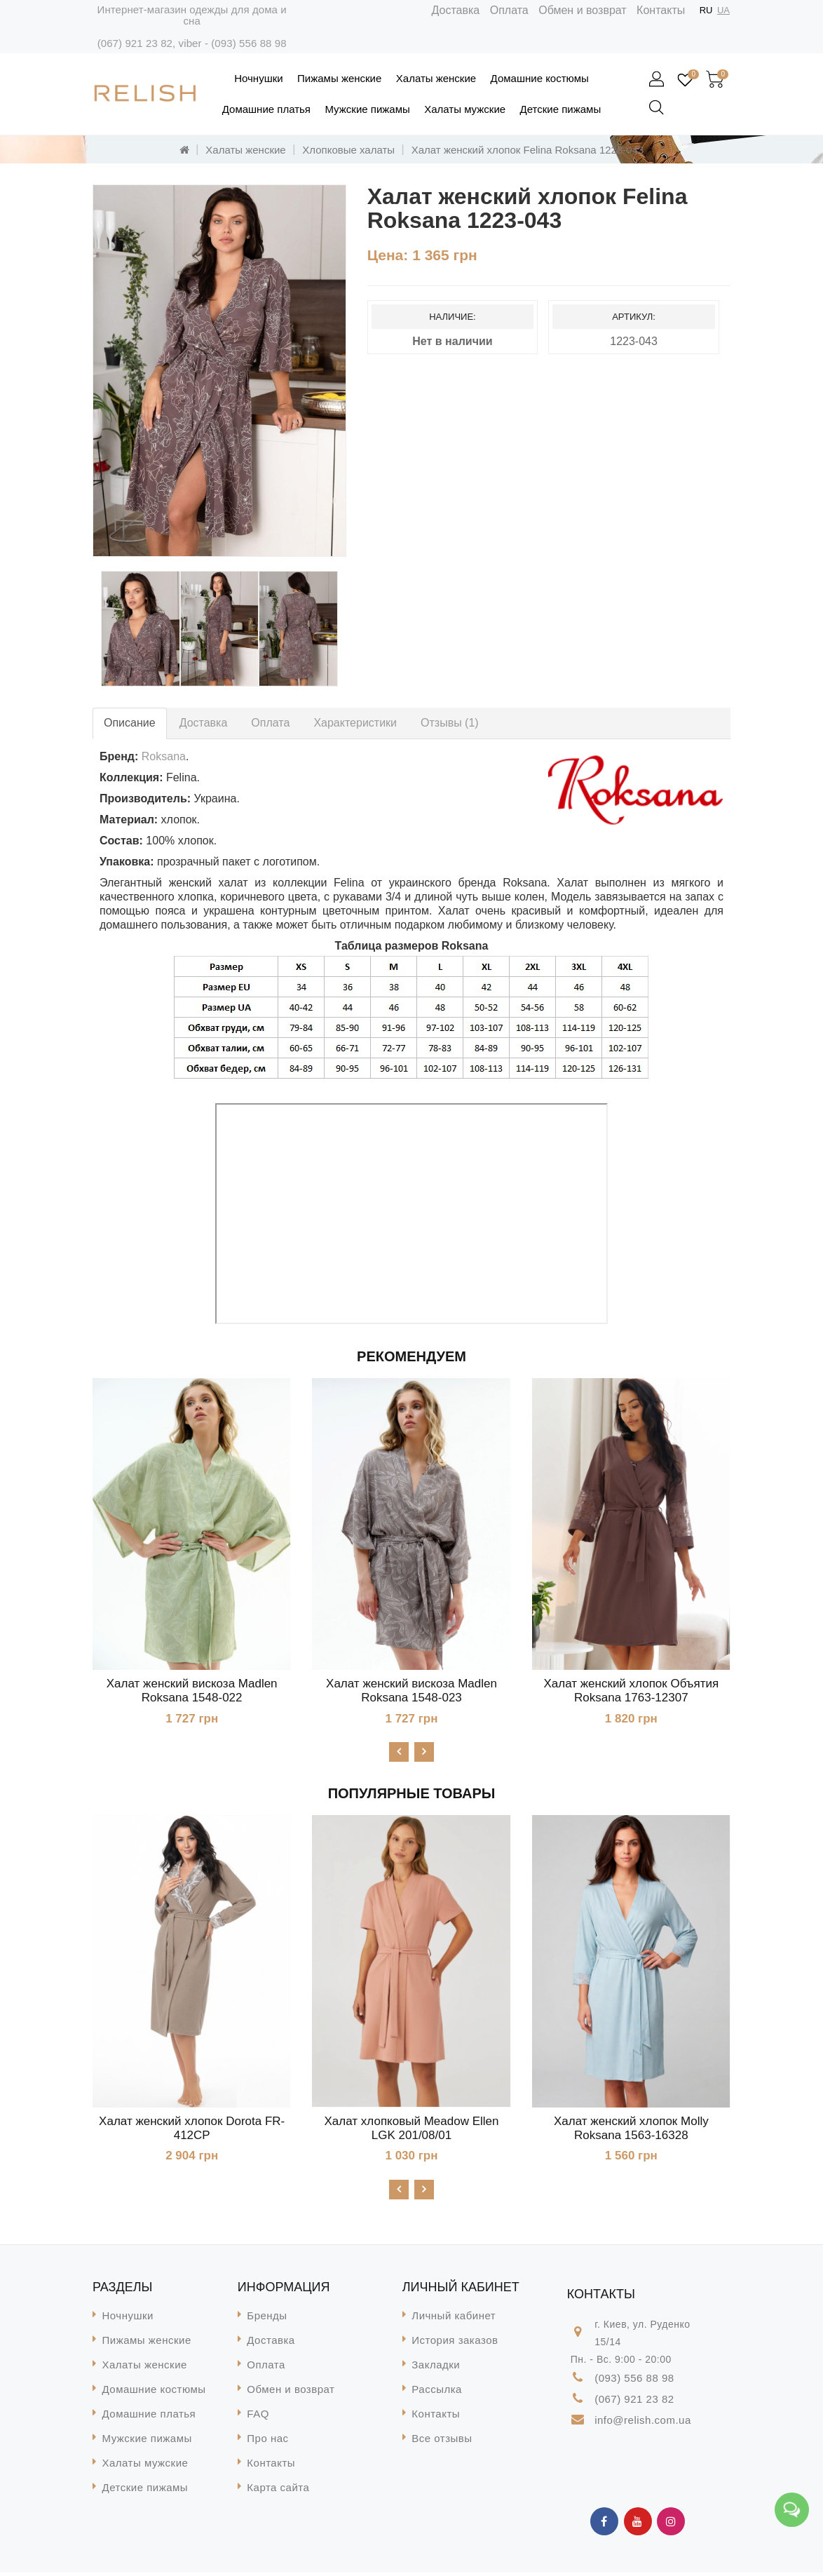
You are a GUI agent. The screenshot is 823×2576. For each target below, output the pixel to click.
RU (706, 10)
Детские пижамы (560, 109)
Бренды (267, 2319)
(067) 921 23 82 (134, 43)
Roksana (164, 756)
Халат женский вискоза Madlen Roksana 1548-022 (192, 1690)
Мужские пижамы (367, 109)
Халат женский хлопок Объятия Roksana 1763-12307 (631, 1690)
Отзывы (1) (450, 723)
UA (723, 10)
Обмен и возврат (582, 10)
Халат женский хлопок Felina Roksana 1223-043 (528, 150)
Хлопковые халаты (348, 150)
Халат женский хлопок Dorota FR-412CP (192, 2129)
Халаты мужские (464, 109)
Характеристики (355, 723)
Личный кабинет (454, 2319)
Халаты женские (436, 78)
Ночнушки (258, 78)
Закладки (436, 2368)
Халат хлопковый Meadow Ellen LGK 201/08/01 (412, 2129)
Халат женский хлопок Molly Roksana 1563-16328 (631, 2129)
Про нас (267, 2442)
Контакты (661, 10)
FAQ (258, 2417)
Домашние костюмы (540, 78)
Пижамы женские (339, 78)
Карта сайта (278, 2491)
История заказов (455, 2343)
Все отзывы (442, 2442)
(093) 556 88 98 (248, 43)
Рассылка (437, 2393)
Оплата (509, 10)
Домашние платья (266, 109)
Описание (130, 723)
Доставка (456, 10)
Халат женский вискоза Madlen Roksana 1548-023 (411, 1690)
